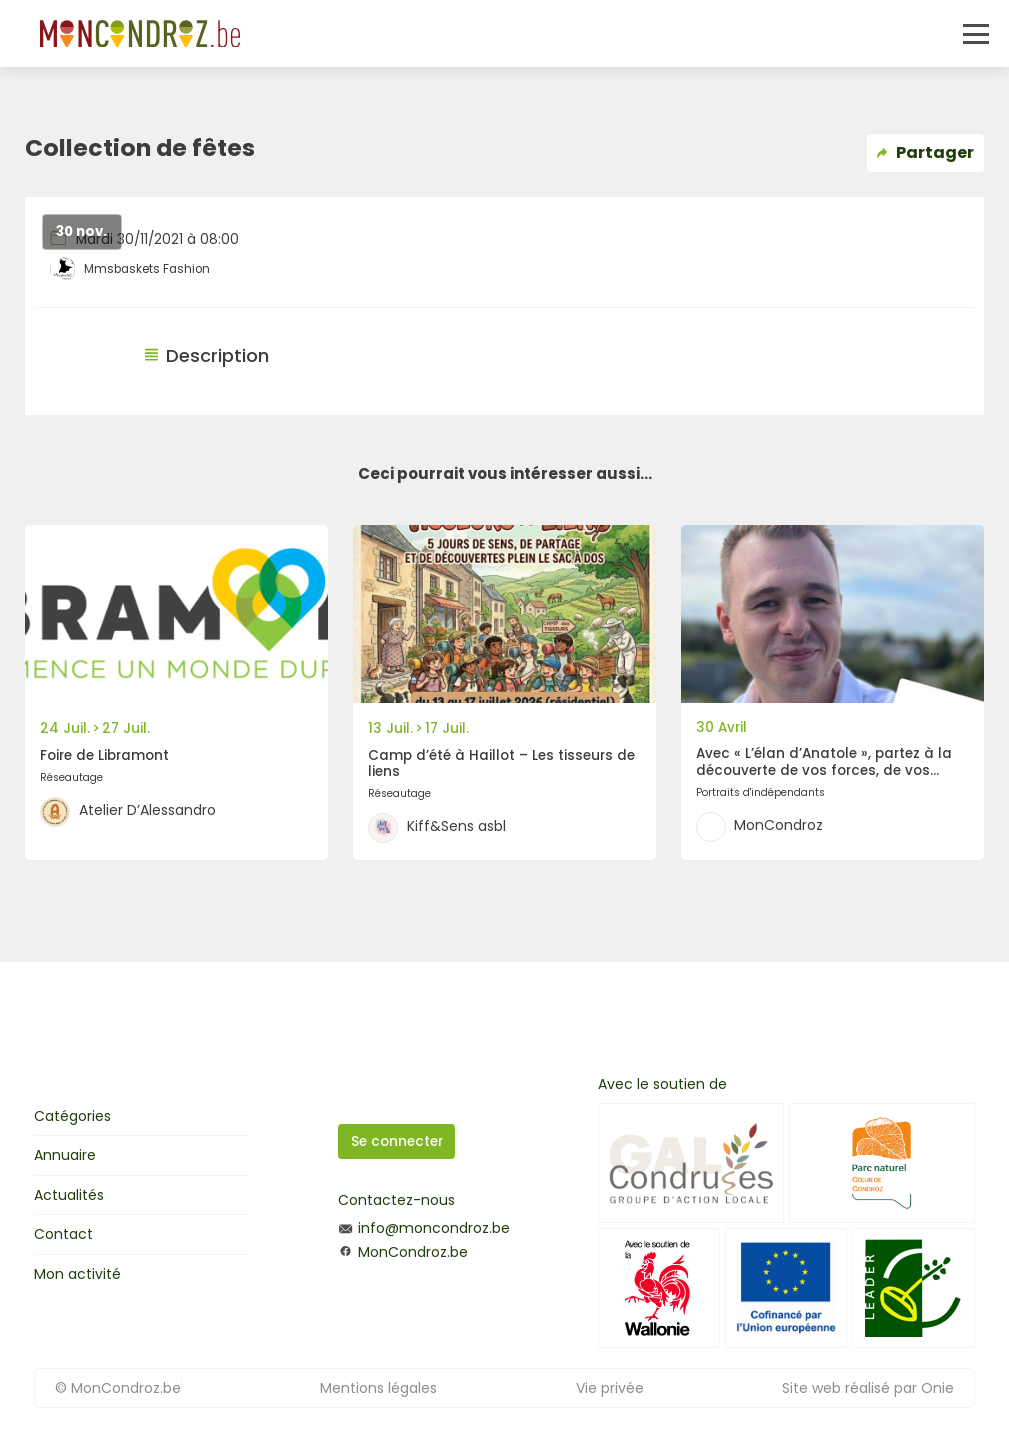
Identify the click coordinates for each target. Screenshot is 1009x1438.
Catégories (72, 1116)
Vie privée (610, 1388)
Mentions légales (378, 1388)
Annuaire (65, 1155)
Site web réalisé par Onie (868, 1388)
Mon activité (77, 1274)
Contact (63, 1234)
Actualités (69, 1195)
